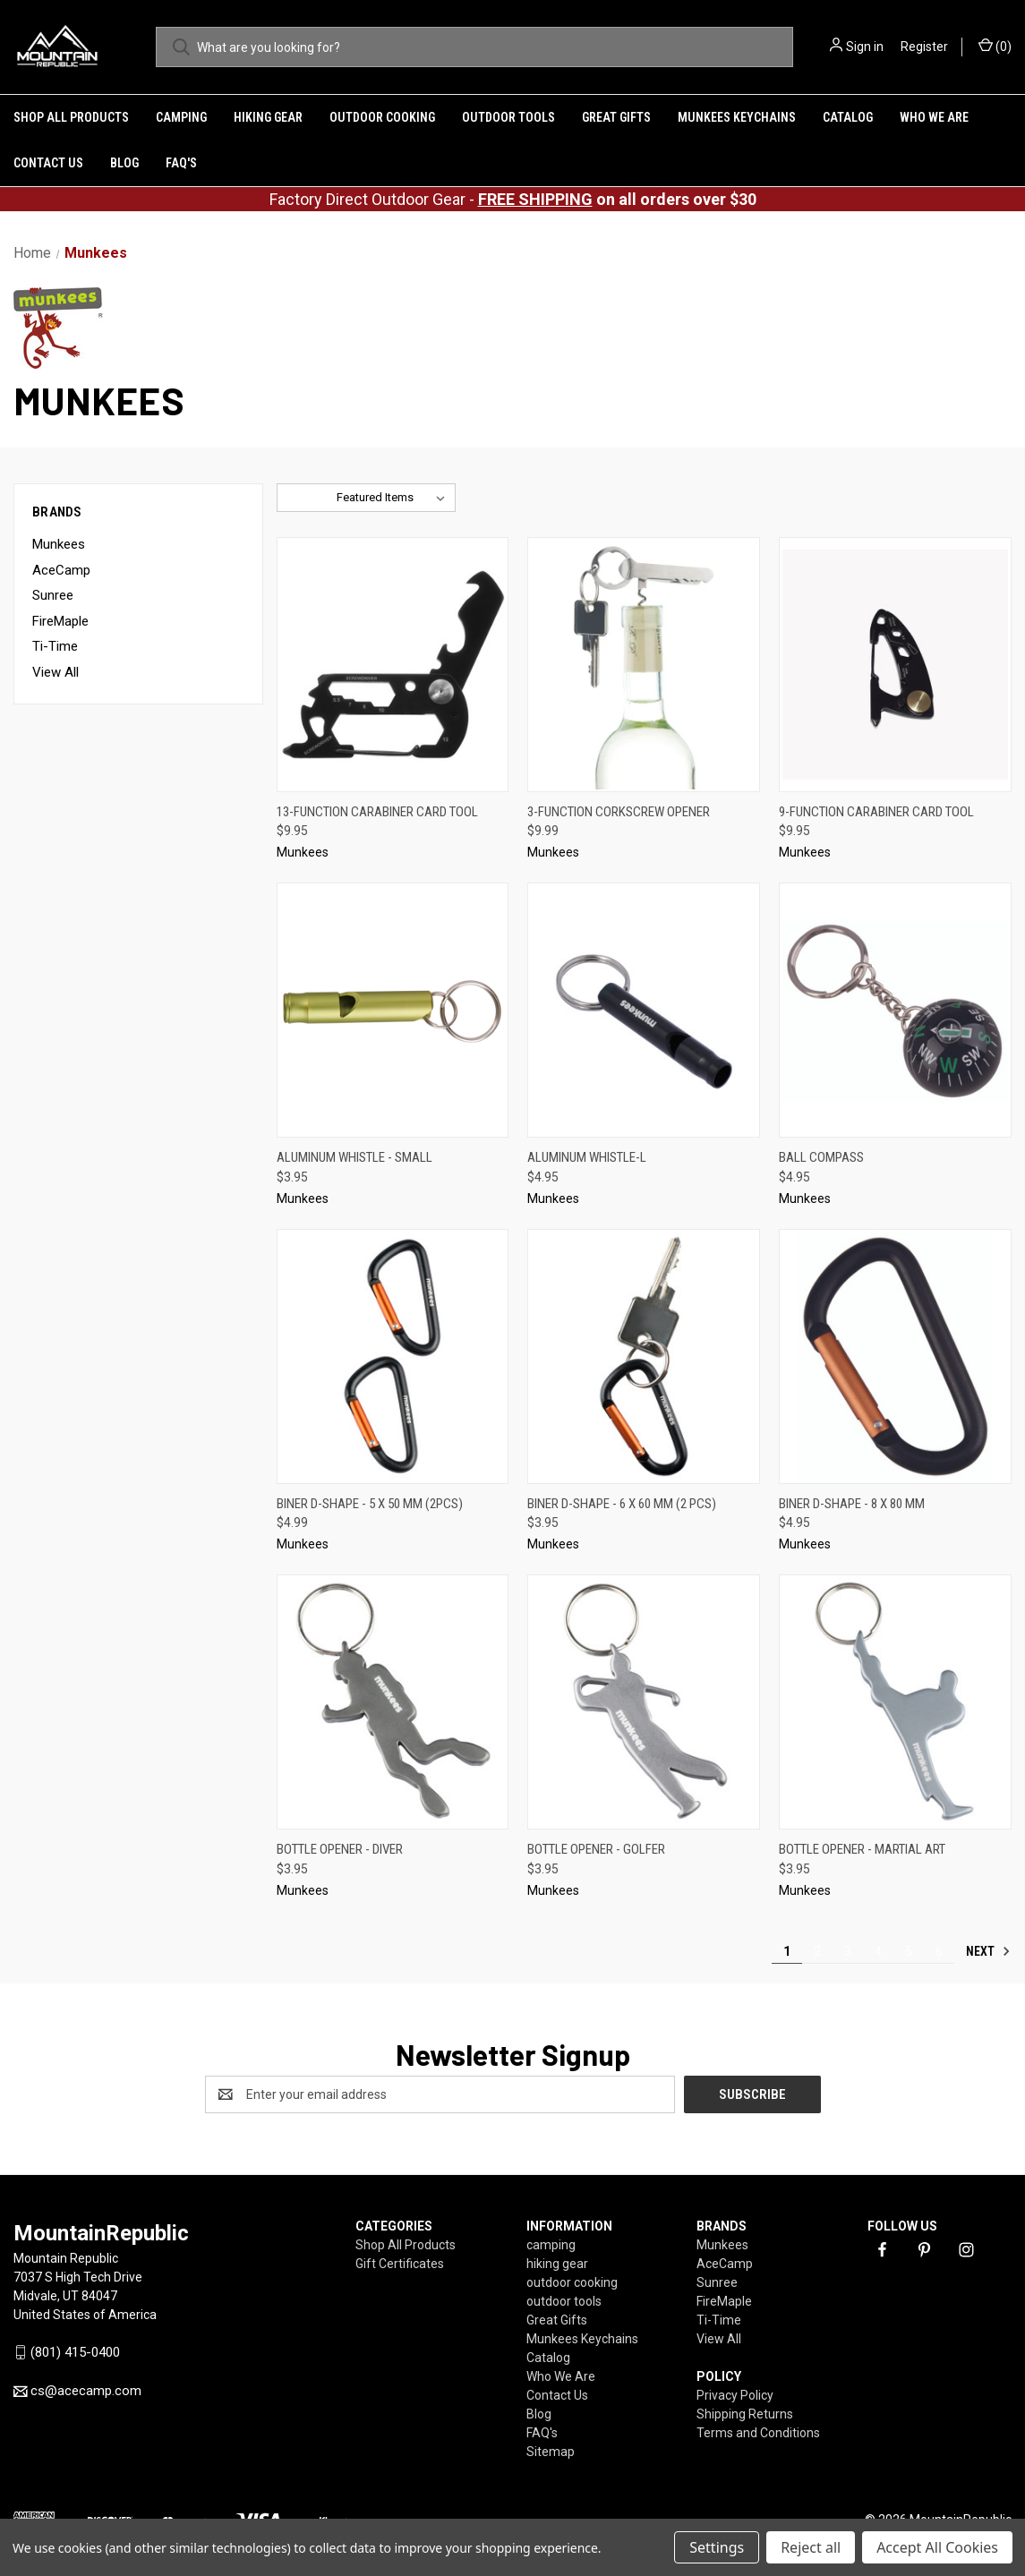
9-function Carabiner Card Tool (876, 812)
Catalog (848, 117)
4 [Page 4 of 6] (878, 1951)
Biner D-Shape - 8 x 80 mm (852, 1504)
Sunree (52, 595)
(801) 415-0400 (75, 2352)
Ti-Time (55, 646)
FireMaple (60, 621)
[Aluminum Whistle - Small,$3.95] (393, 1010)
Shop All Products (71, 117)
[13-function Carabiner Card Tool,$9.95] (393, 665)
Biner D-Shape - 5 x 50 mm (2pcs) (370, 1504)
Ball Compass (821, 1157)
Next (988, 1951)
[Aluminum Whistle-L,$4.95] (643, 1010)
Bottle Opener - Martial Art (862, 1849)
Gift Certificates (399, 2263)
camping (181, 117)
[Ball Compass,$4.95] (895, 1010)
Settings (716, 2547)
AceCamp (61, 570)
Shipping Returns (744, 2414)
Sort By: (307, 497)
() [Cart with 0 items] (995, 46)
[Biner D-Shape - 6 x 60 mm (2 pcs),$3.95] (643, 1356)
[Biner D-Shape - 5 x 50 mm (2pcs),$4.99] (393, 1356)
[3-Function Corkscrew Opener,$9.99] (643, 665)
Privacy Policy (734, 2395)
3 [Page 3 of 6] (847, 1951)
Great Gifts (616, 117)
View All (55, 672)
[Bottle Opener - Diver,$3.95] (393, 1702)
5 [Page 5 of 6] (908, 1951)
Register (924, 46)
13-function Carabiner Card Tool (377, 812)
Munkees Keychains (737, 117)
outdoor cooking (382, 117)
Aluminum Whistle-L (586, 1157)
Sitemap (550, 2451)
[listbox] (394, 497)
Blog (124, 163)
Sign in (865, 46)
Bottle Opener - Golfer (596, 1849)
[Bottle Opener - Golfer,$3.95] (643, 1702)
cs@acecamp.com (85, 2391)
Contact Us (48, 163)
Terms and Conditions (758, 2433)
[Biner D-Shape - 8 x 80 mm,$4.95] (895, 1356)
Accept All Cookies (937, 2547)
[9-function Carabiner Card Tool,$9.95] (895, 665)
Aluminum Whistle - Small (354, 1157)
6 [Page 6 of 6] (939, 1951)
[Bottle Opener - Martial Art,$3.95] (895, 1702)
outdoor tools (508, 117)
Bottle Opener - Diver (340, 1849)
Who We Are (934, 117)
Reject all (811, 2547)
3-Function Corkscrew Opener (618, 812)
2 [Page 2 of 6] (817, 1951)
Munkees (58, 544)
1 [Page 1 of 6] (786, 1951)
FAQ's (181, 163)
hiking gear (268, 117)
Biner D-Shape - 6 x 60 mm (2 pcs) (621, 1504)
